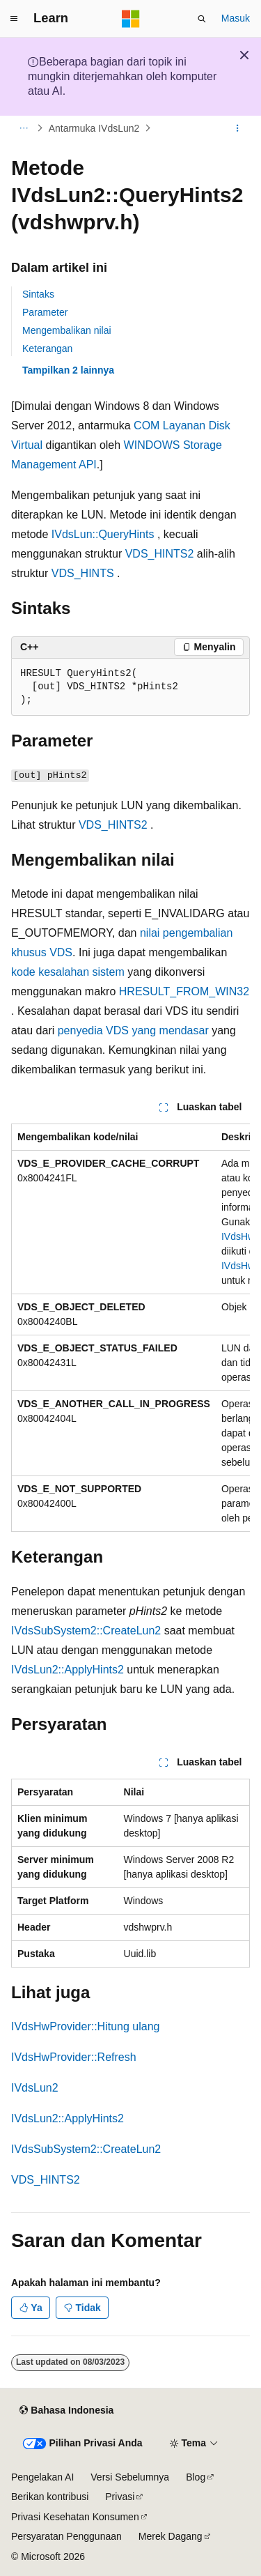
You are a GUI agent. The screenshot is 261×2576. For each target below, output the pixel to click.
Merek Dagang (171, 2536)
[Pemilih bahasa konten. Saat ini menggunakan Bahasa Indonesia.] (66, 2411)
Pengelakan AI (42, 2477)
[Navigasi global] (14, 18)
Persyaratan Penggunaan (66, 2536)
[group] (130, 1328)
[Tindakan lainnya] (238, 128)
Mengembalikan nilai (66, 330)
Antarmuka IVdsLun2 (94, 128)
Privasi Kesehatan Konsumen (75, 2516)
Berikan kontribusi (49, 2496)
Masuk (235, 18)
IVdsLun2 (34, 2088)
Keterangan (47, 348)
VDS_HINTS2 (159, 554)
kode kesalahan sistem (68, 972)
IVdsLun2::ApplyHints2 (67, 1670)
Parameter (45, 312)
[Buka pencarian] (202, 18)
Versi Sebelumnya (129, 2477)
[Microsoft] (131, 19)
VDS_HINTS (83, 573)
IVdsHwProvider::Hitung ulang (85, 2026)
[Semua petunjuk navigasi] (23, 128)
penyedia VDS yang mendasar (133, 1030)
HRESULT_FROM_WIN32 (184, 991)
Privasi (119, 2496)
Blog (195, 2477)
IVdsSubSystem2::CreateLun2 (86, 1630)
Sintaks (38, 294)
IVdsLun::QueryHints (103, 534)
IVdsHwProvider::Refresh (73, 2057)
